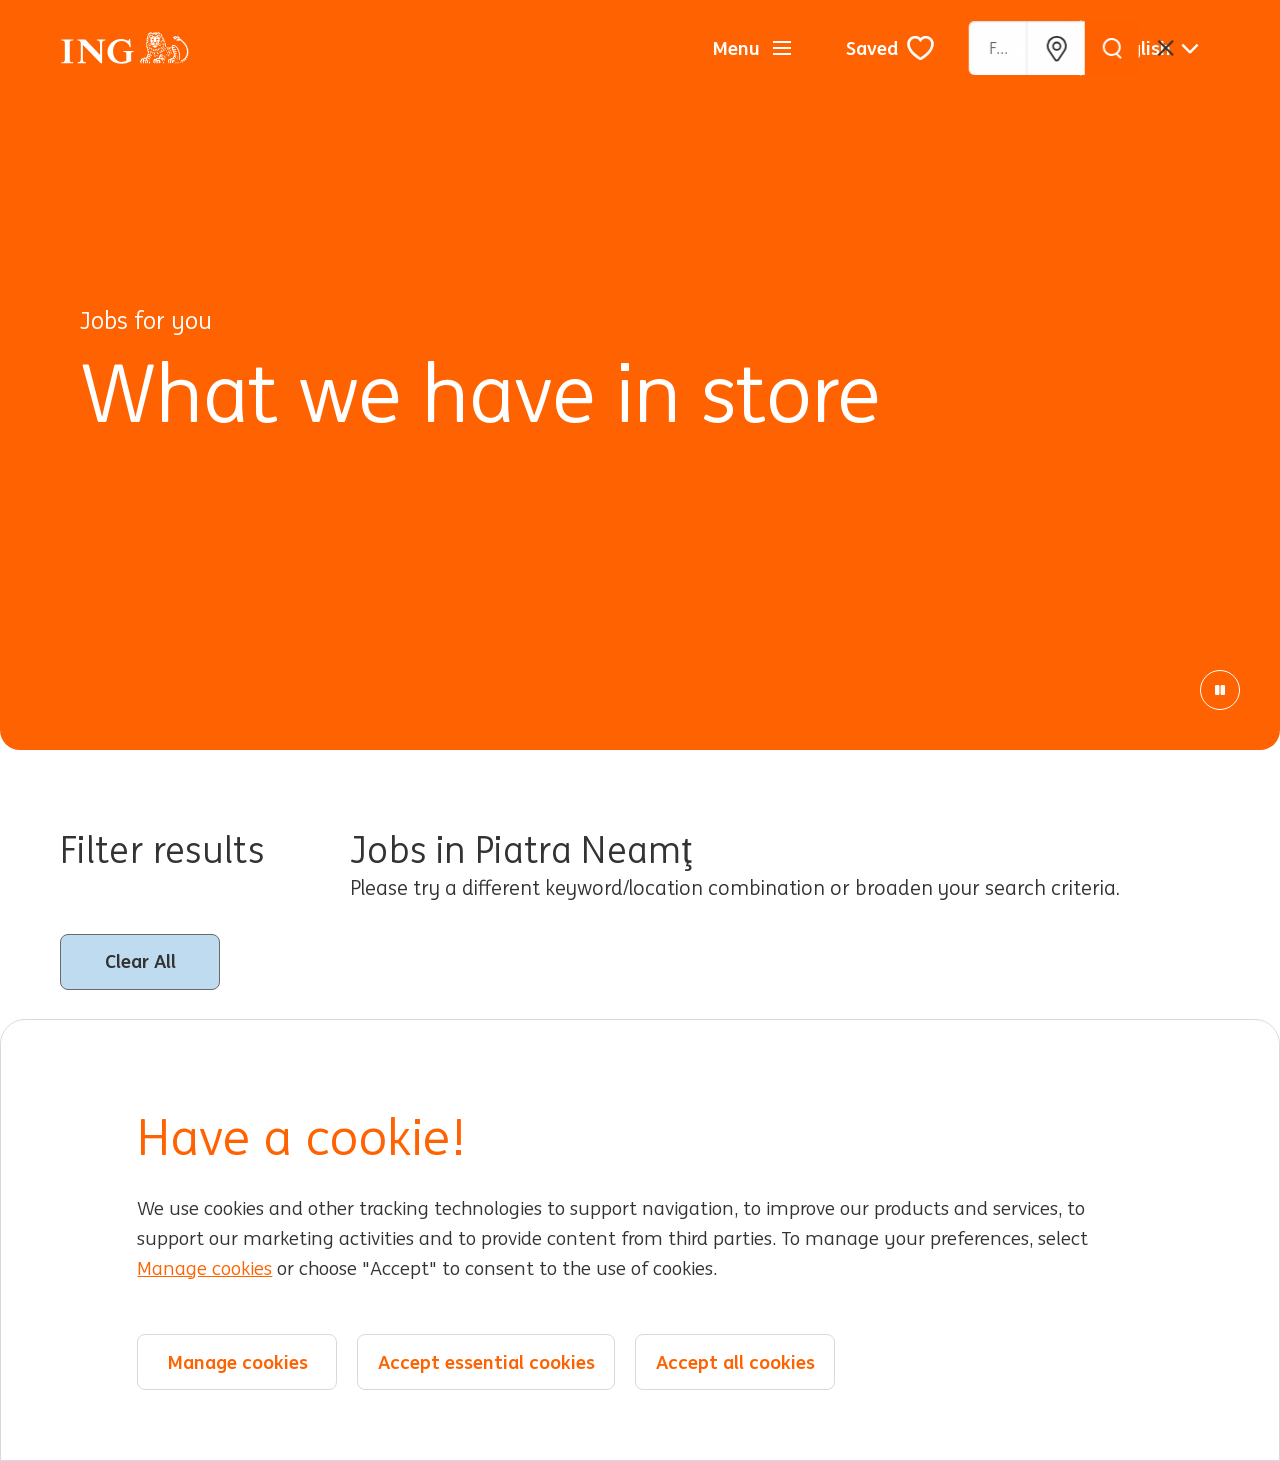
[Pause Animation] (1220, 690)
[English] (1154, 48)
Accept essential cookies (486, 1362)
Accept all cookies (735, 1362)
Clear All (140, 961)
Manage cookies (204, 1269)
